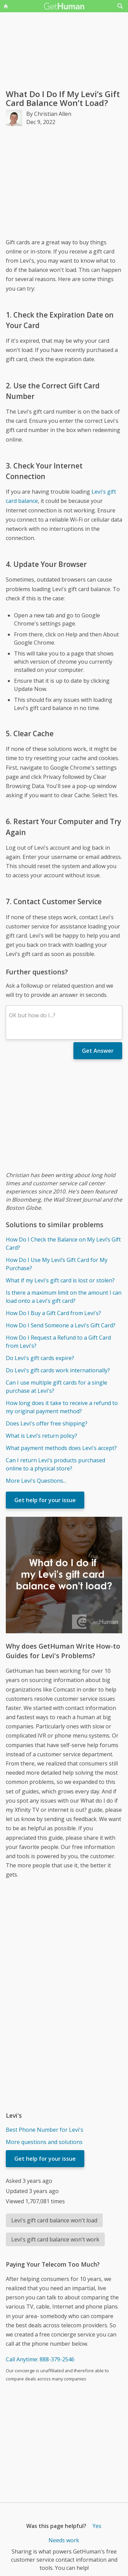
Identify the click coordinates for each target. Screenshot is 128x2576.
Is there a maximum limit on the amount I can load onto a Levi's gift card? (64, 1297)
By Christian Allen (48, 114)
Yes (97, 2526)
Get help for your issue (45, 1500)
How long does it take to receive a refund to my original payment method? (62, 1407)
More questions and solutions (44, 2142)
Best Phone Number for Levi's (44, 2129)
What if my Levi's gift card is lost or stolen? (60, 1280)
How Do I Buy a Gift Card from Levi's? (53, 1313)
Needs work (63, 2540)
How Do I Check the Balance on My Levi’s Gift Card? (63, 1243)
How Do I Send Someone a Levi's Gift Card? (60, 1325)
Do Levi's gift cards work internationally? (58, 1370)
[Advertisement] (64, 182)
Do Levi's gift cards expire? (40, 1358)
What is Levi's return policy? (41, 1435)
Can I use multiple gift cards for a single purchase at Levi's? (56, 1386)
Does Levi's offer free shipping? (46, 1423)
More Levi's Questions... (36, 1480)
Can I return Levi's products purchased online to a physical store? (55, 1464)
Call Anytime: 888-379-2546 (40, 2359)
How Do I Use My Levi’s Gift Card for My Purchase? (57, 1264)
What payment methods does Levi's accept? (61, 1448)
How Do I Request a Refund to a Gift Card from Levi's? (58, 1341)
